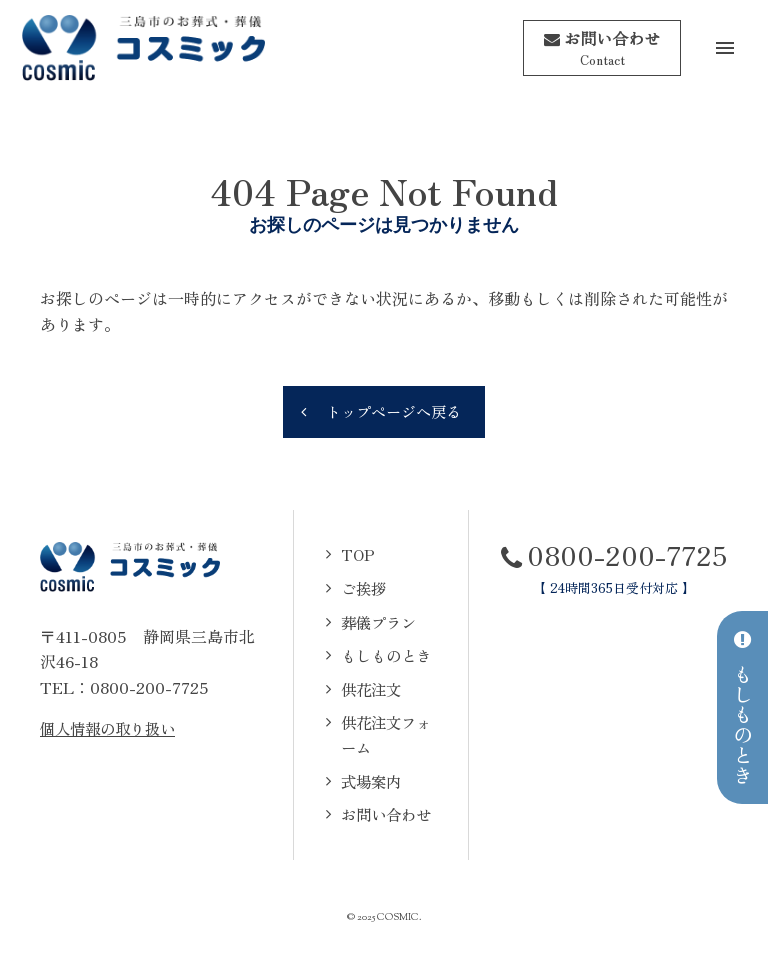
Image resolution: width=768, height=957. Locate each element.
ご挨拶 (360, 588)
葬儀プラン (376, 622)
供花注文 (368, 689)
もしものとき (384, 655)
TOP (353, 555)
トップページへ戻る (394, 410)
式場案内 (368, 782)
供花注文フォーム (384, 736)
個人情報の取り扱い (112, 728)
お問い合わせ (384, 815)
